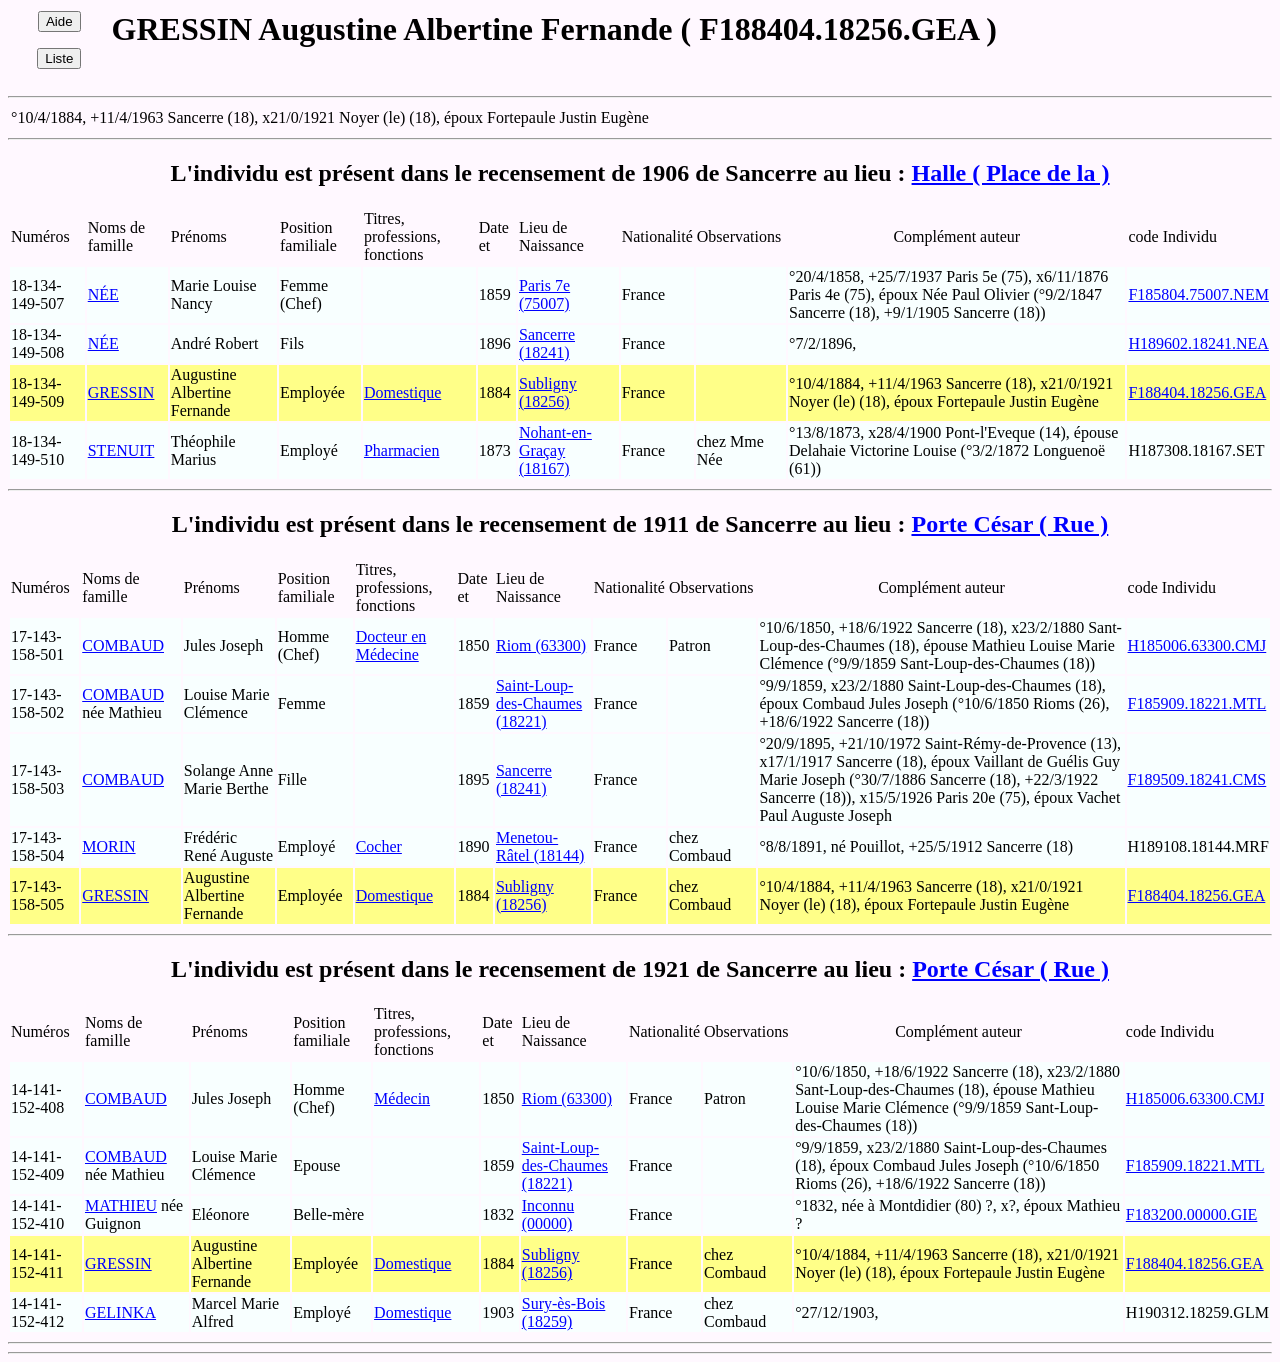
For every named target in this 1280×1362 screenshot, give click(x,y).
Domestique (402, 392)
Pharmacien (402, 450)
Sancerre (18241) (547, 343)
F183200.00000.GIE (1192, 1214)
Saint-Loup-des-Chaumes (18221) (539, 703)
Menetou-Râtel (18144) (540, 846)
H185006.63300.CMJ (1197, 645)
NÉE (103, 294)
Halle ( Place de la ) (1011, 173)
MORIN (108, 846)
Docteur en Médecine (391, 645)
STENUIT (121, 450)
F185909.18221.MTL (1197, 703)
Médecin (402, 1098)
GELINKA (120, 1312)
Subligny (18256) (548, 392)
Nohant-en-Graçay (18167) (555, 450)
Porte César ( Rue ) (1009, 524)
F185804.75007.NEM (1198, 294)
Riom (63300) (541, 645)
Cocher (379, 846)
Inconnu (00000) (548, 1214)
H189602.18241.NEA (1198, 343)
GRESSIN (121, 392)
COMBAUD (123, 645)
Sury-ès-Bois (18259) (564, 1312)
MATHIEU (121, 1205)
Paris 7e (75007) (544, 294)
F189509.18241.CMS (1197, 779)
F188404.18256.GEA (1197, 392)
